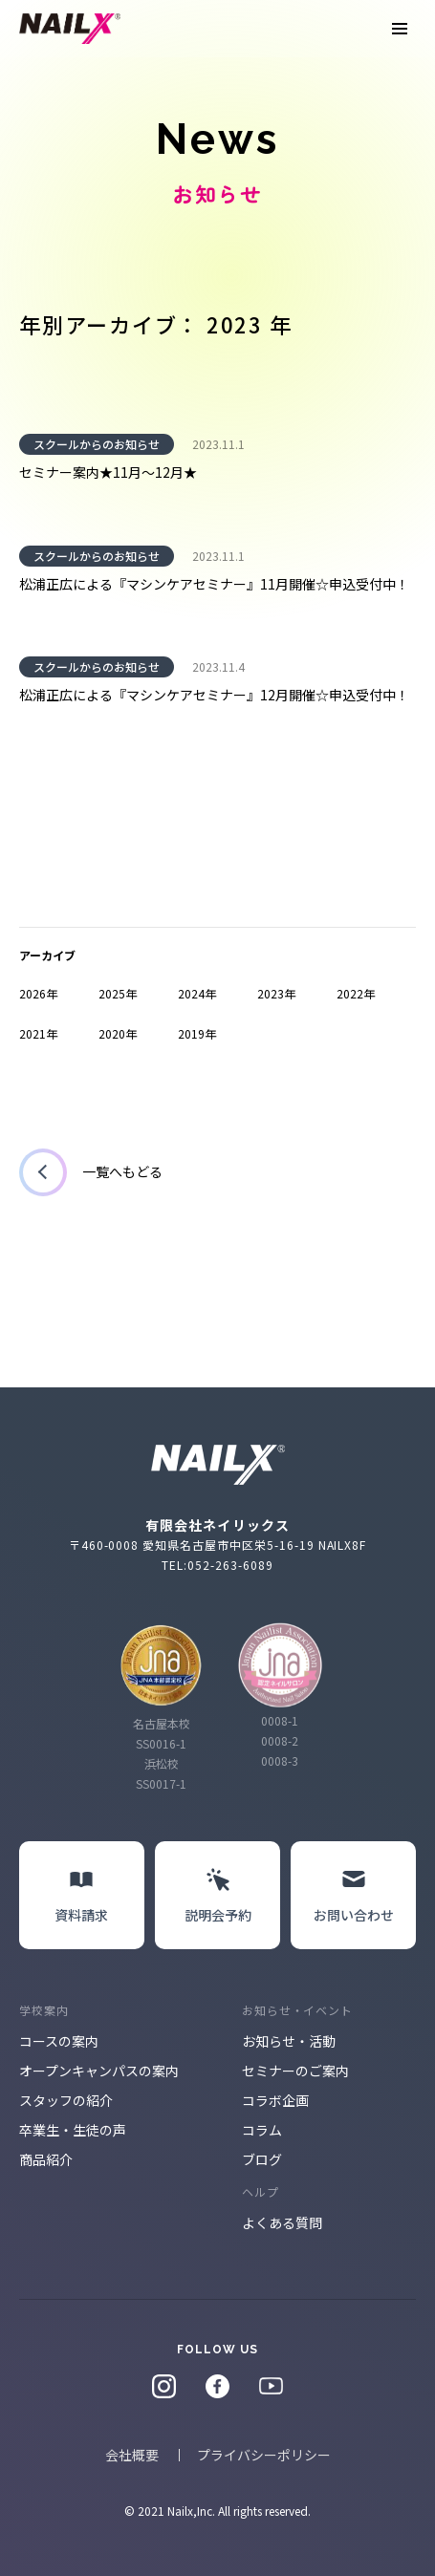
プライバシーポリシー (264, 2454)
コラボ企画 (275, 2100)
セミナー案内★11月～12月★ (108, 472)
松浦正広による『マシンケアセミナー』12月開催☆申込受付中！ (214, 694)
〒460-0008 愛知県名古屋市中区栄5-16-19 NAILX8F (218, 1544)
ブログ (262, 2159)
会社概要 (132, 2454)
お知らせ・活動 (289, 2040)
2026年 (38, 993)
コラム (262, 2129)
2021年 (38, 1033)
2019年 (197, 1033)
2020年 (117, 1033)
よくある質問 (282, 2222)
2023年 (276, 993)
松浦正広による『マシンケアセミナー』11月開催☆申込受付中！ (214, 583)
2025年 (117, 993)
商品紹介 (46, 2159)
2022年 (356, 993)
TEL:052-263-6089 (217, 1564)
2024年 (197, 993)
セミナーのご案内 (295, 2070)
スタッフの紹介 (66, 2100)
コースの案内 (58, 2040)
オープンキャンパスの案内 (99, 2070)
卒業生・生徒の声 (72, 2129)
